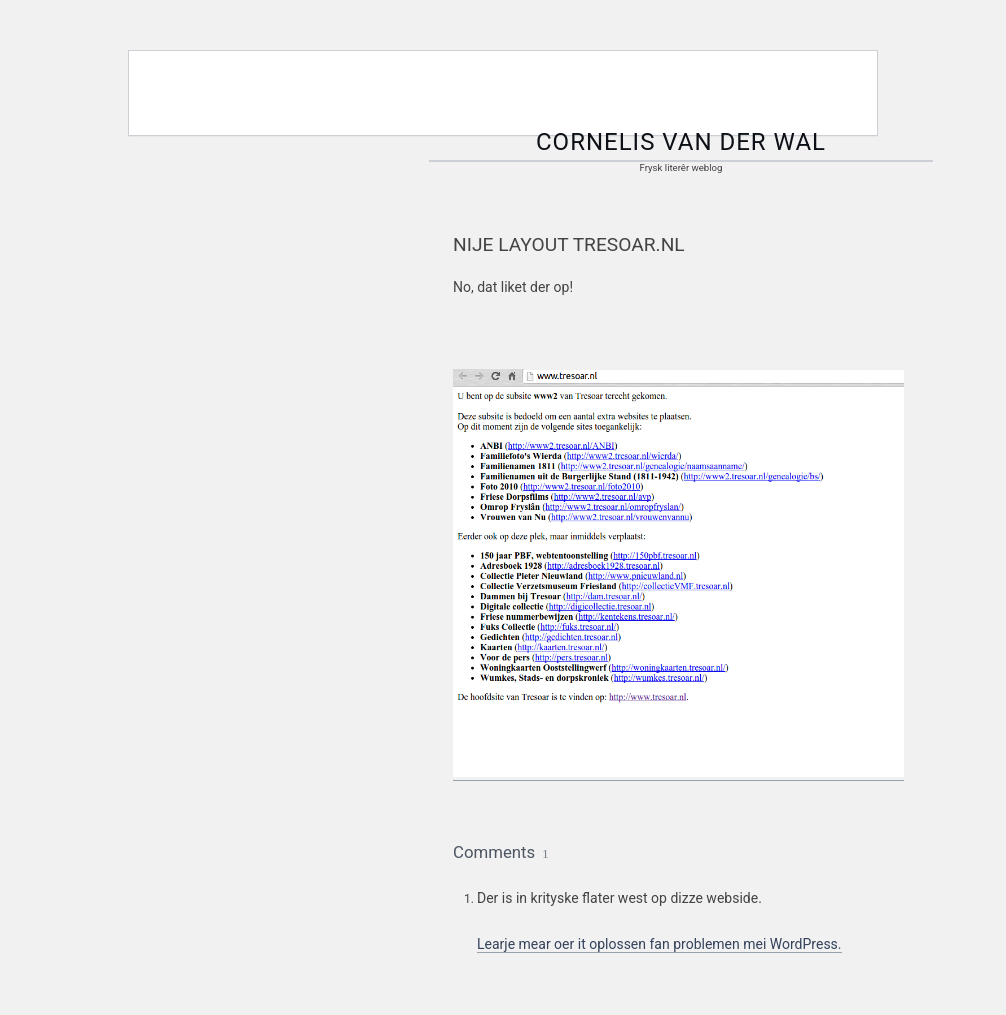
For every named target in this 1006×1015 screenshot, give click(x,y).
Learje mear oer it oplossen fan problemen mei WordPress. (659, 944)
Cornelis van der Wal (681, 142)
